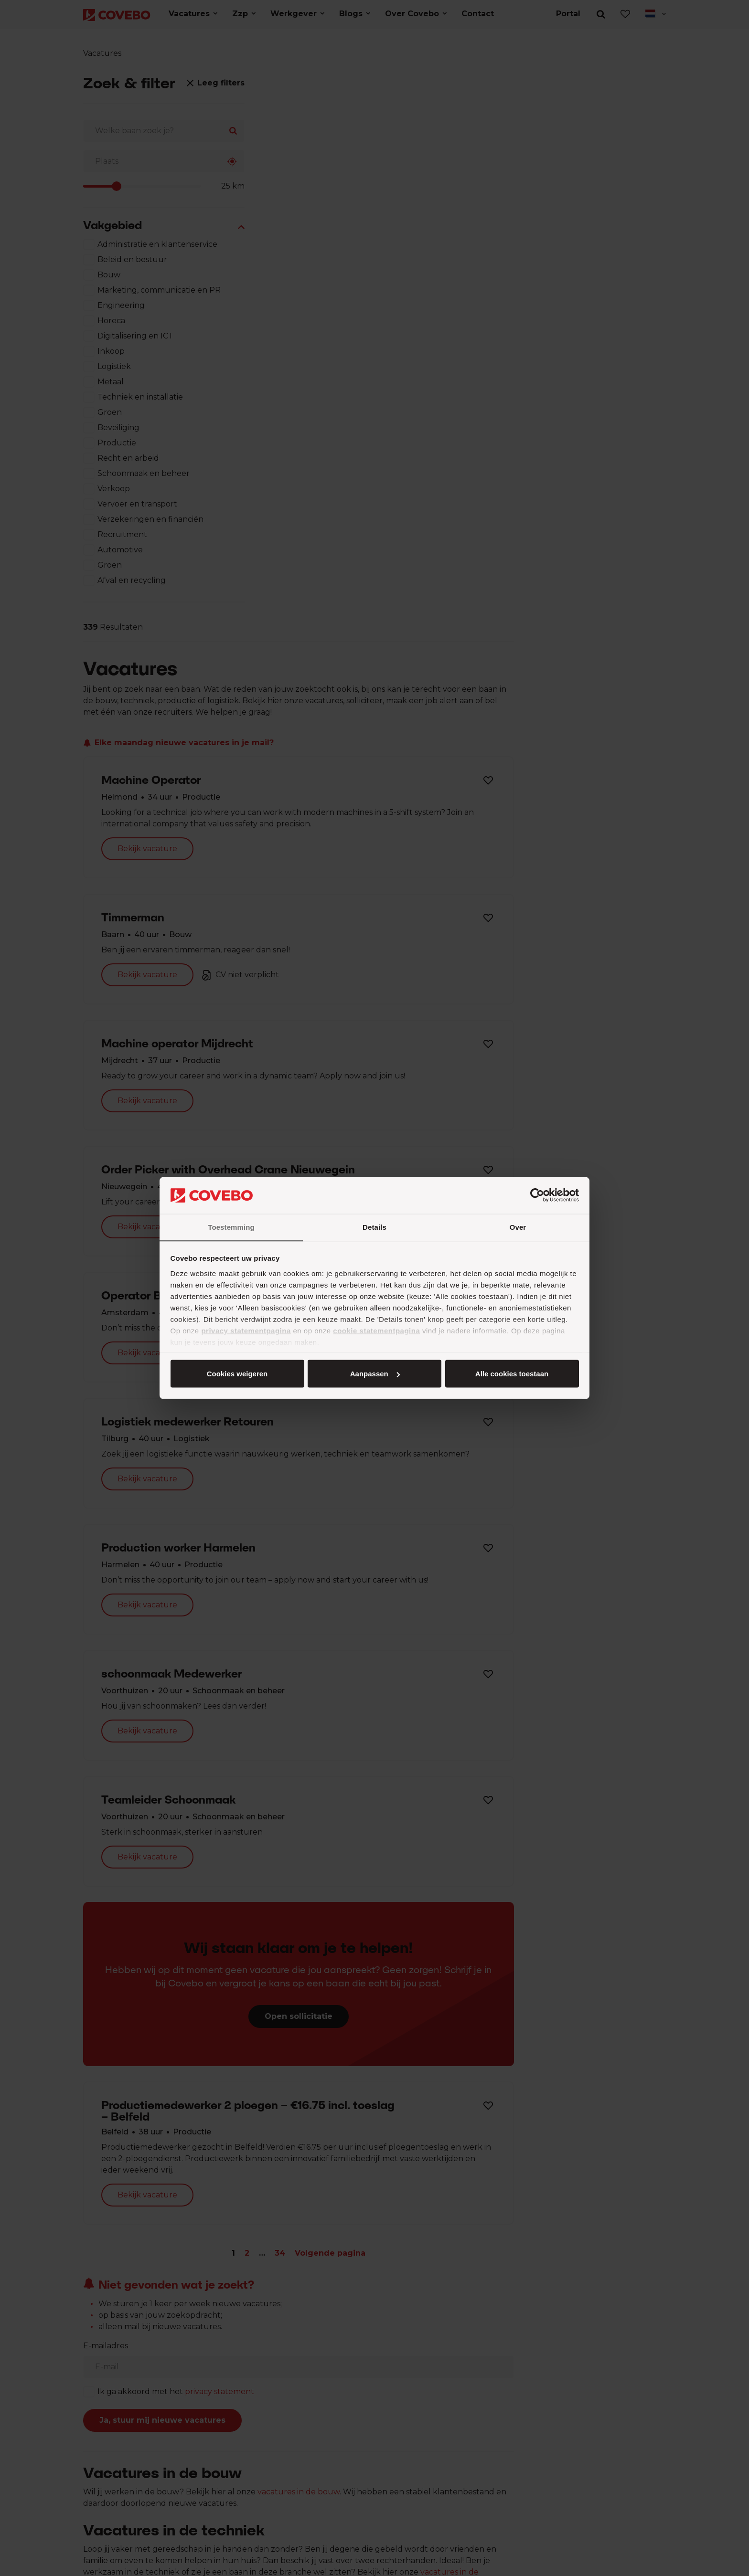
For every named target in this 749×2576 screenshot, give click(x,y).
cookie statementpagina (376, 1330)
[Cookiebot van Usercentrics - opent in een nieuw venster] (537, 1195)
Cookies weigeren (508, 1374)
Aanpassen (373, 1374)
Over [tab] (518, 1227)
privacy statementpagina (245, 1330)
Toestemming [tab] (231, 1227)
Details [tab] (374, 1227)
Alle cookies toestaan (236, 1374)
